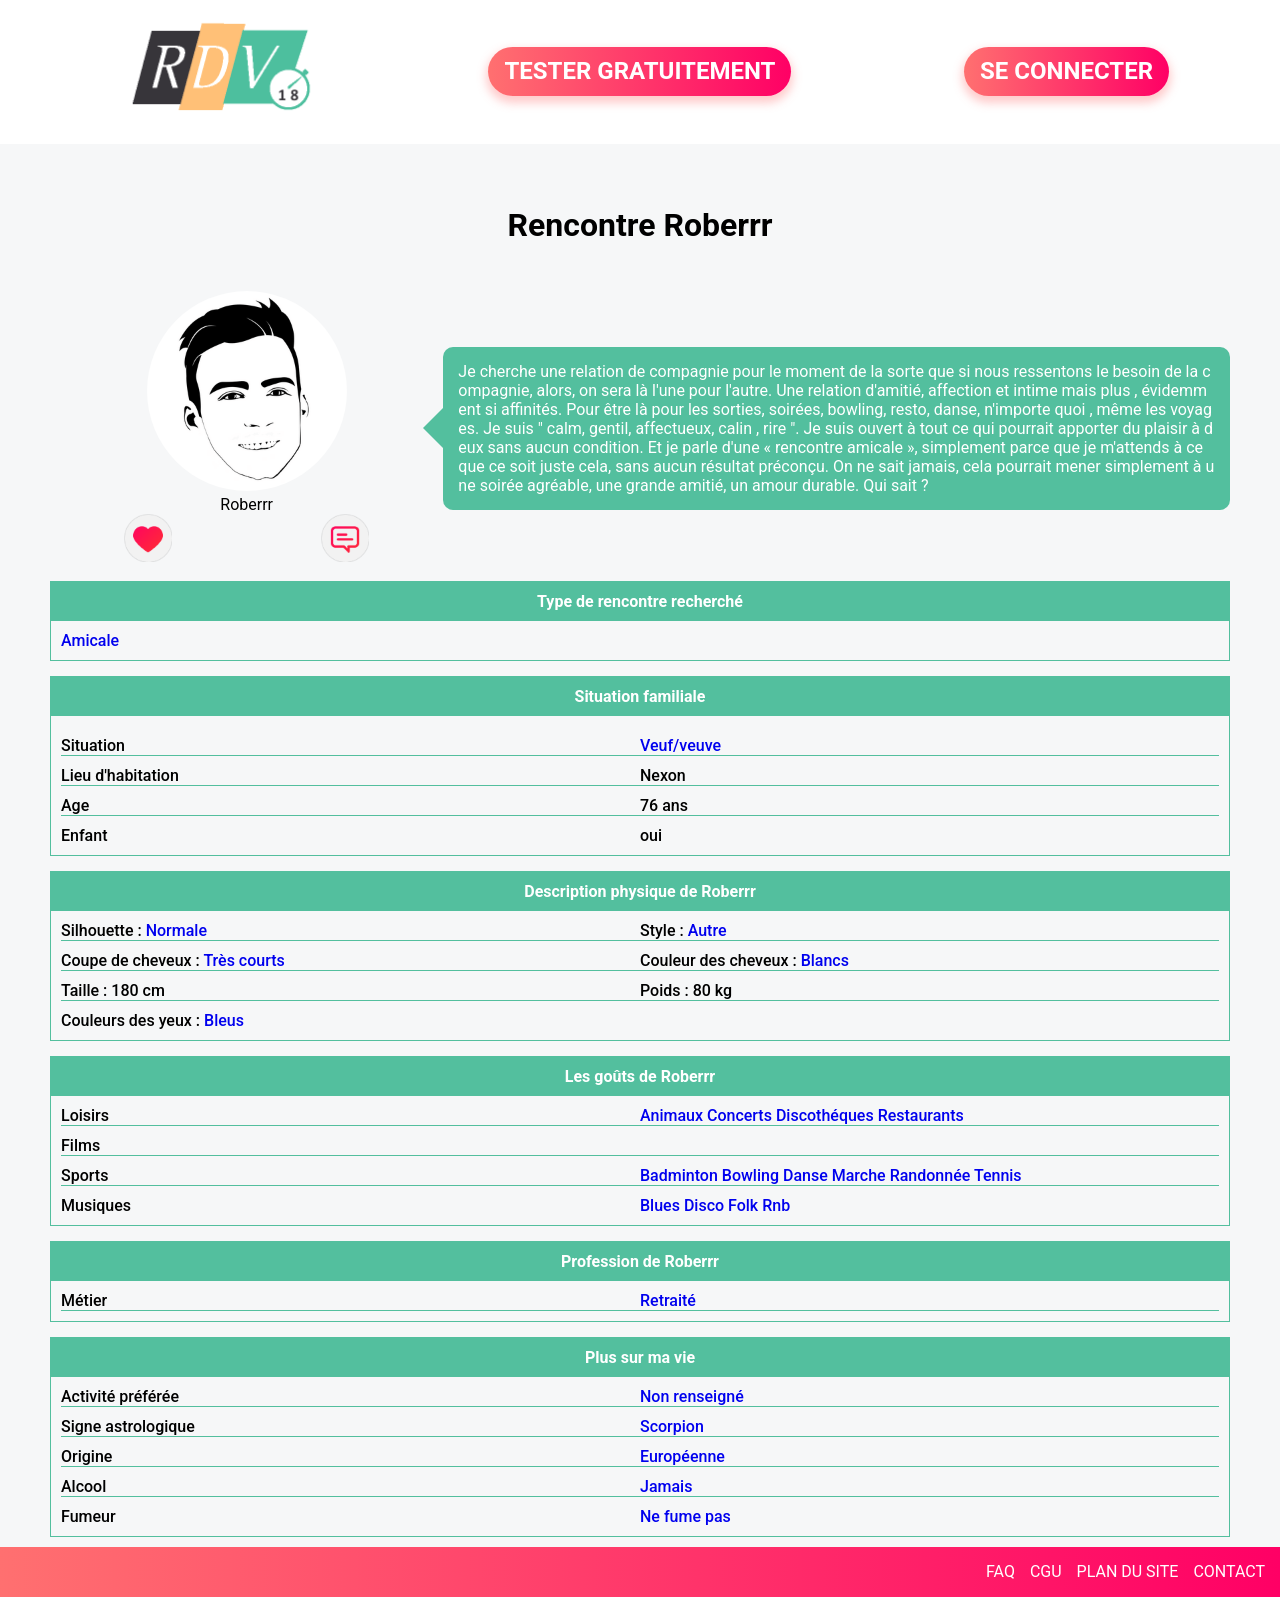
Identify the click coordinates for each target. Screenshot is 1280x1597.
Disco (704, 1205)
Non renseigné (692, 1396)
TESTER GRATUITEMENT (639, 72)
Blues (660, 1205)
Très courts (243, 960)
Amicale (90, 640)
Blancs (825, 960)
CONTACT (1229, 1571)
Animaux (671, 1115)
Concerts (739, 1115)
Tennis (998, 1175)
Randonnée (930, 1175)
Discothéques (825, 1115)
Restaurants (921, 1115)
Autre (707, 930)
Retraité (668, 1300)
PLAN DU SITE (1128, 1571)
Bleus (224, 1020)
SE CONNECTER (1066, 72)
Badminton (679, 1175)
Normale (176, 930)
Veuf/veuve (680, 745)
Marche (859, 1175)
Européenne (682, 1456)
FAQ (1000, 1571)
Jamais (666, 1486)
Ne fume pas (685, 1516)
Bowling (750, 1175)
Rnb (776, 1205)
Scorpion (672, 1426)
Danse (805, 1175)
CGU (1046, 1571)
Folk (743, 1205)
